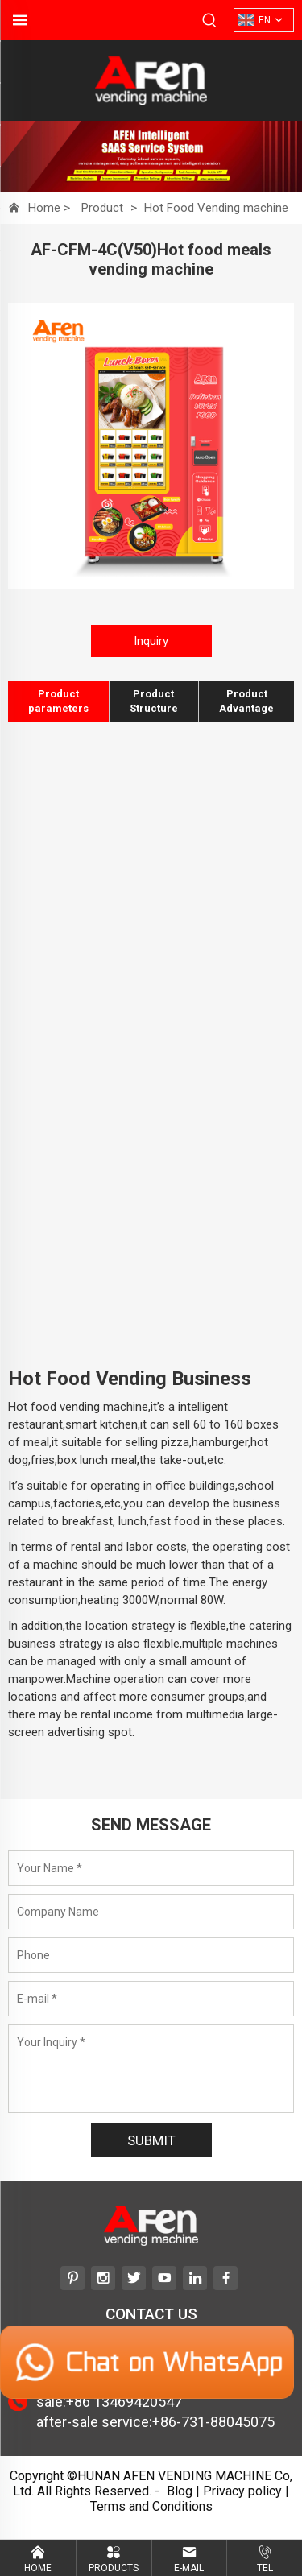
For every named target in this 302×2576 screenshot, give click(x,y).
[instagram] (103, 2278)
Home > (50, 208)
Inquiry (151, 641)
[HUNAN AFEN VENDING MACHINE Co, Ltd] (151, 99)
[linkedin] (195, 2278)
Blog (179, 2491)
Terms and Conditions (151, 2506)
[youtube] (164, 2278)
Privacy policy (242, 2491)
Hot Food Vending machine (216, 208)
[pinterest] (72, 2278)
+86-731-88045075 (213, 2421)
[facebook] (225, 2278)
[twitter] (134, 2278)
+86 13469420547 (124, 2401)
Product (102, 208)
